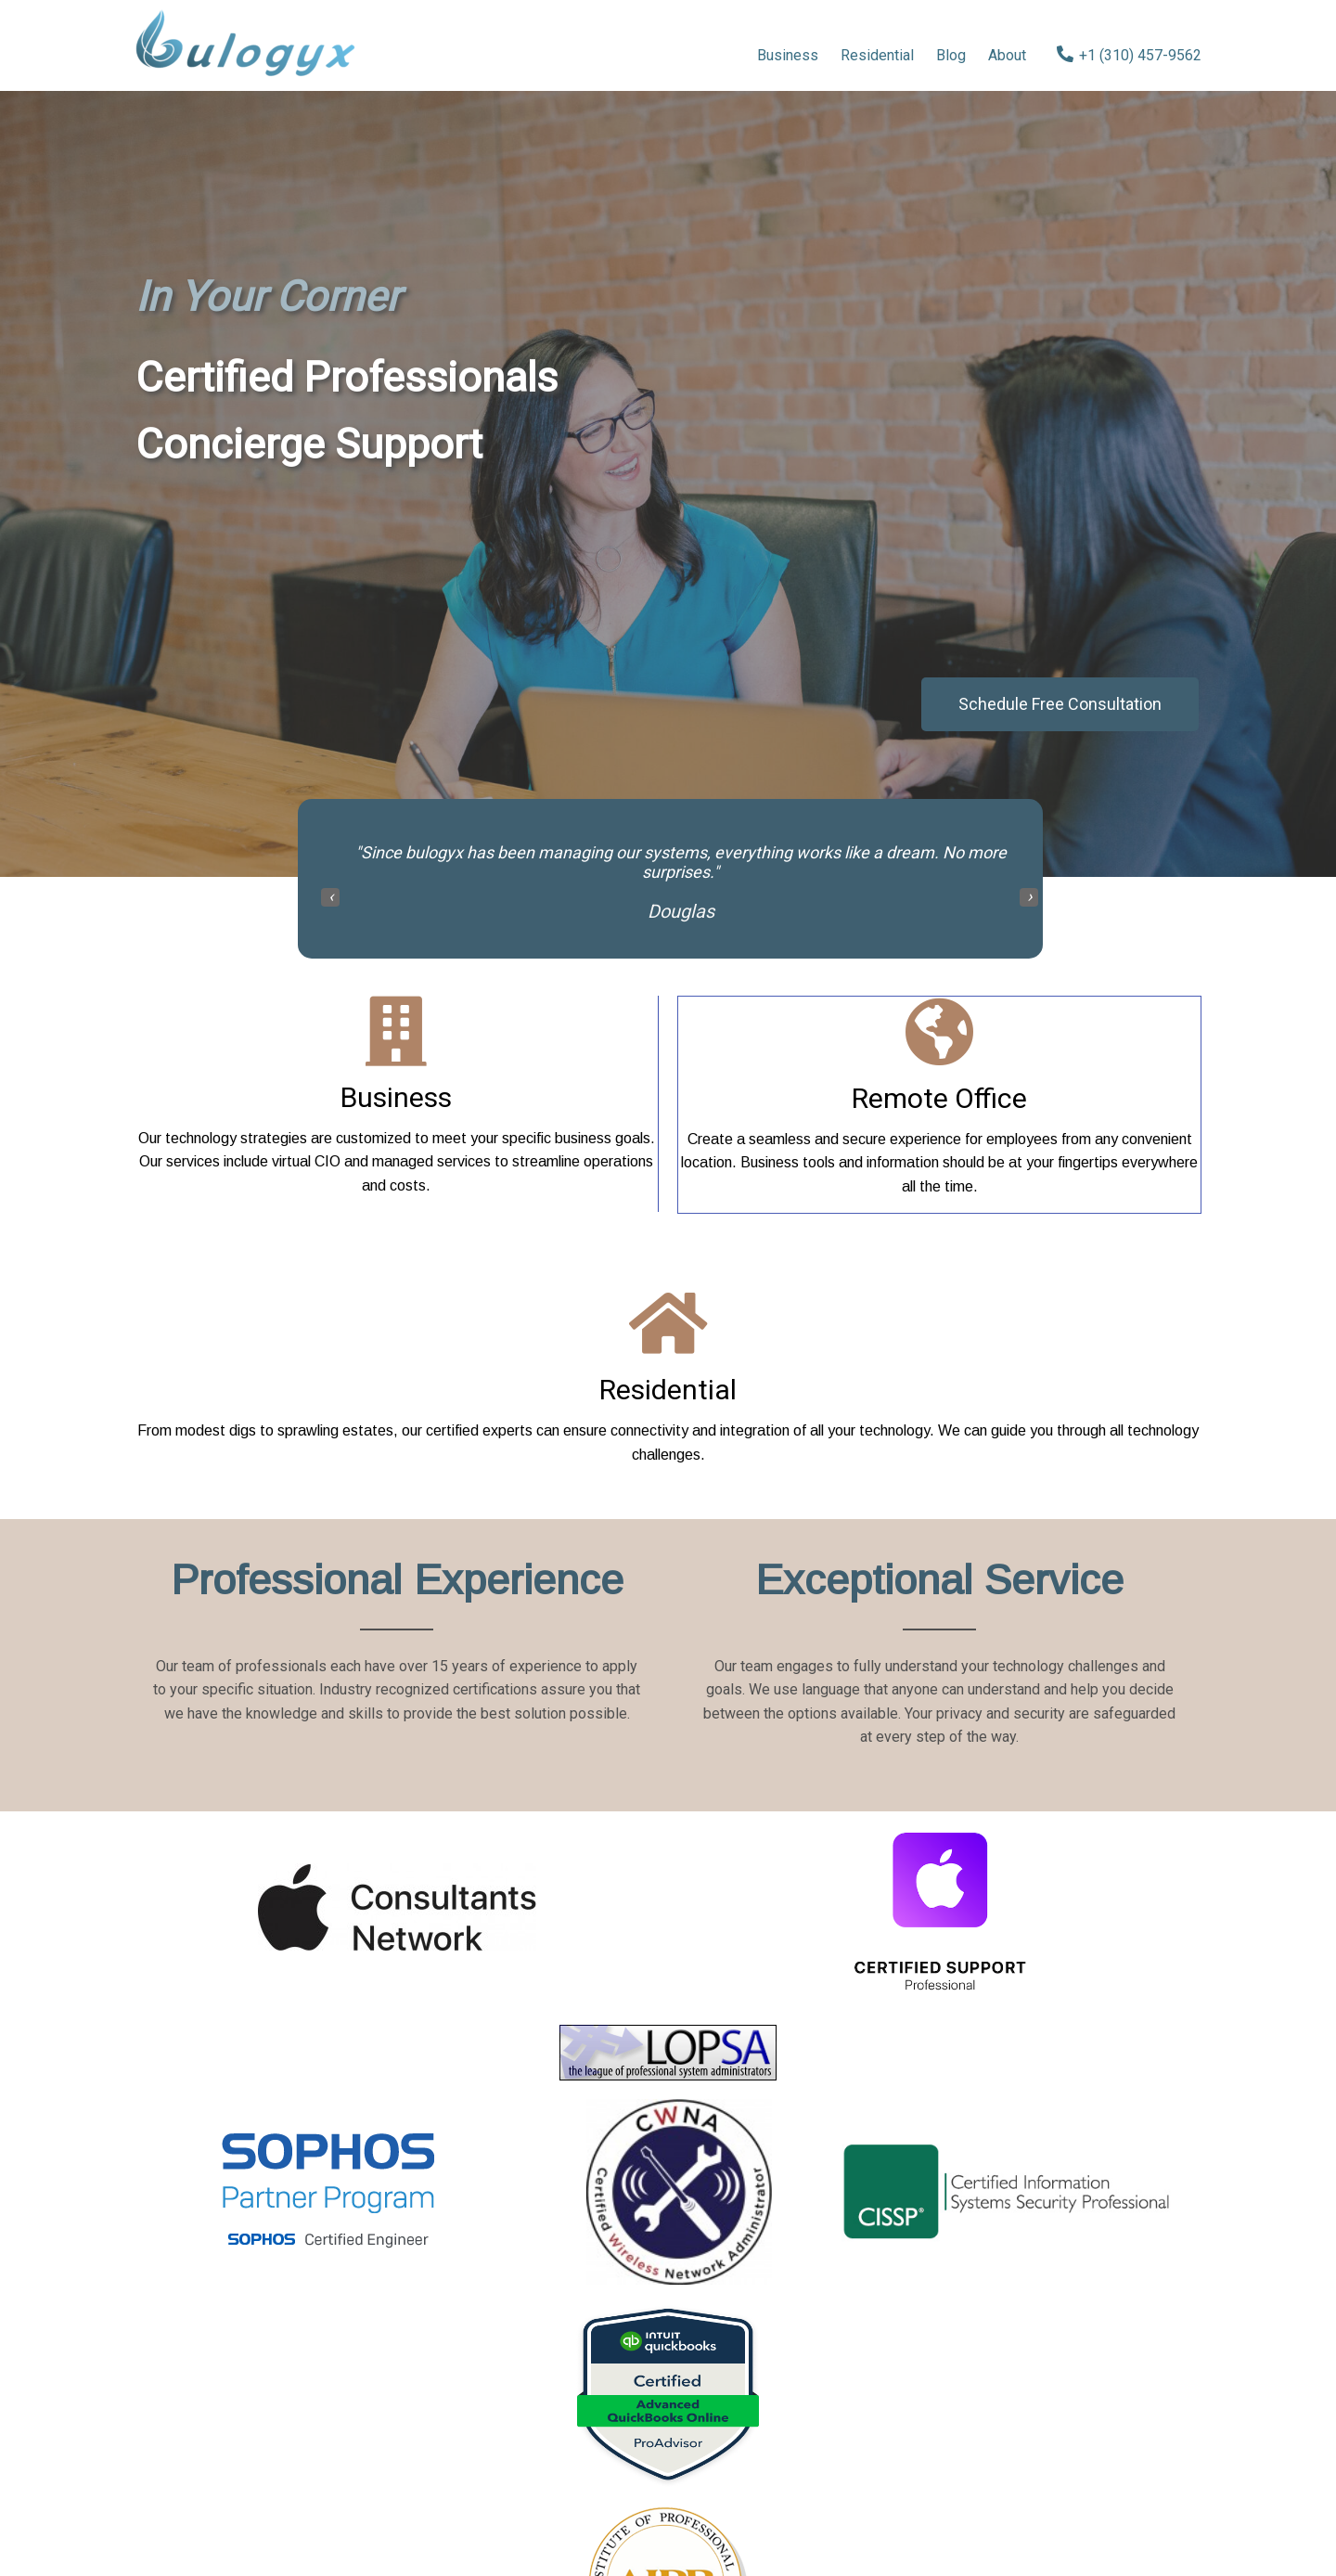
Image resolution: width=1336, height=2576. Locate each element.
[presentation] (330, 901)
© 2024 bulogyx (668, 2508)
